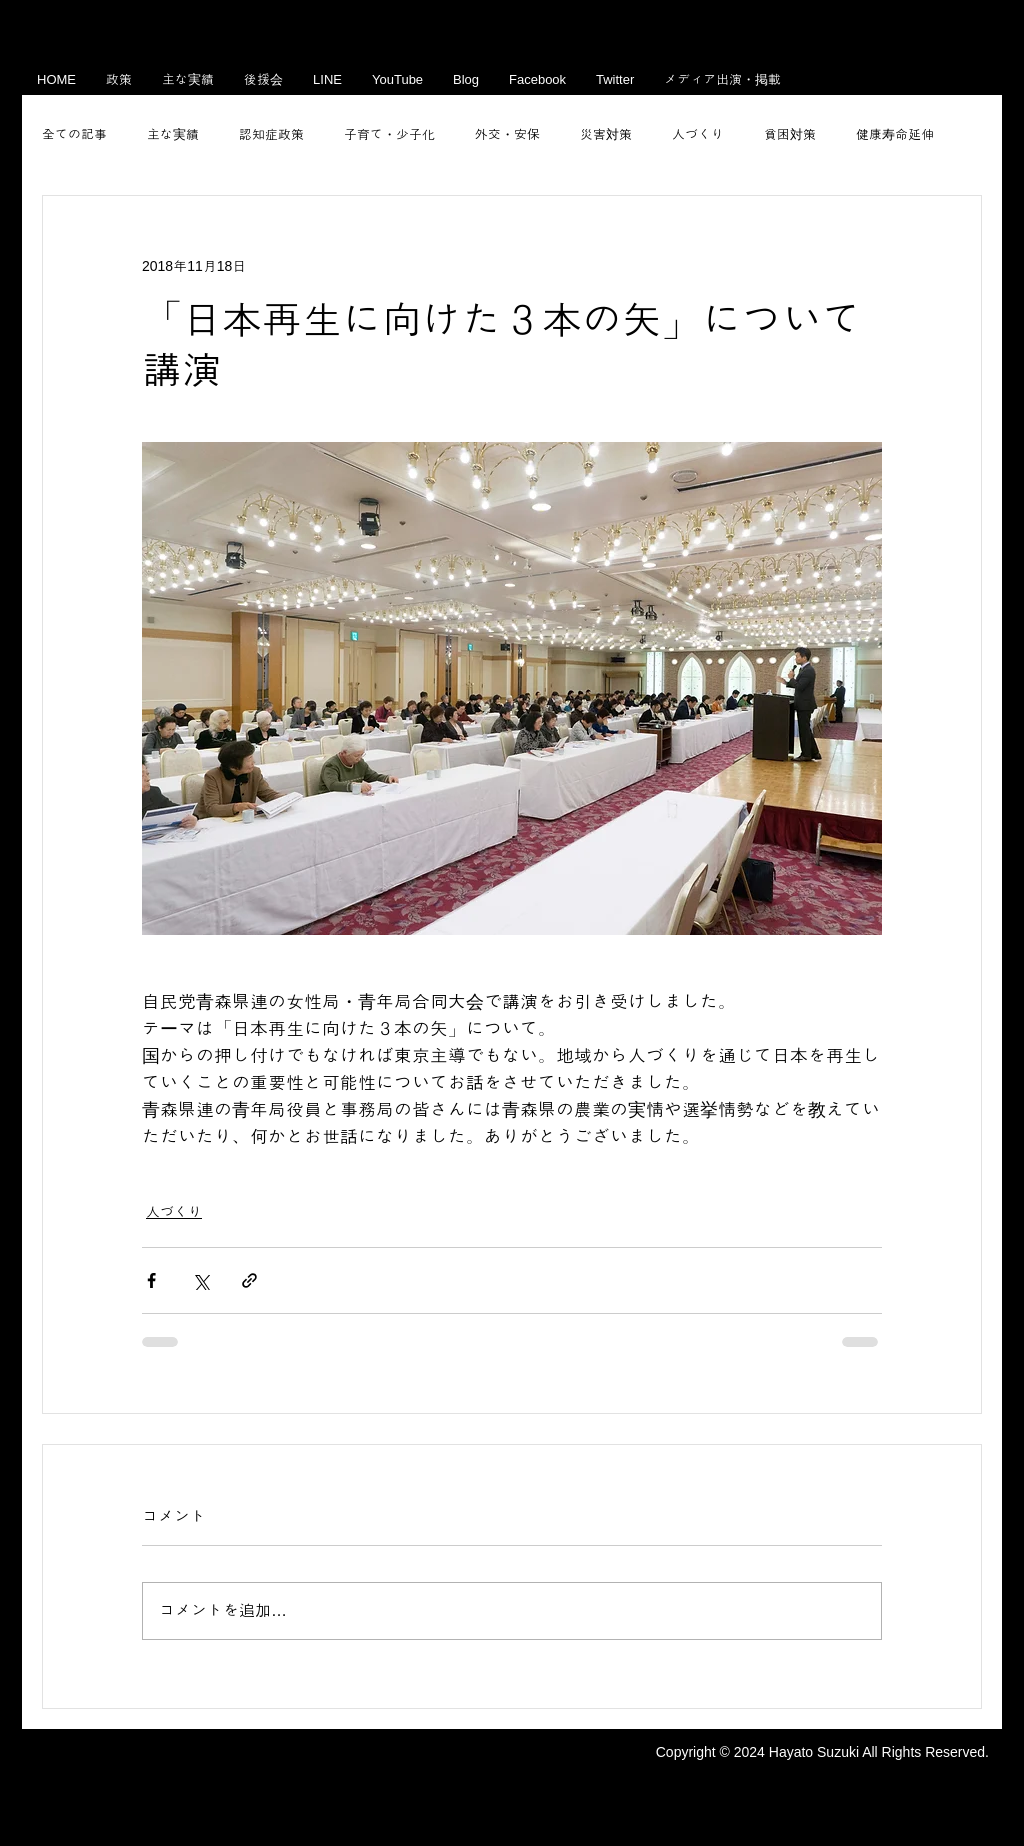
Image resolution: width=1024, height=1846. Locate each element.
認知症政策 (271, 134)
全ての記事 (74, 134)
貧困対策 (790, 134)
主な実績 (173, 134)
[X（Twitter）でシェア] (200, 1280)
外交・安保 (507, 134)
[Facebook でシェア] (151, 1280)
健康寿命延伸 (895, 134)
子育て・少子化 (389, 134)
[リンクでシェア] (249, 1280)
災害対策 (606, 134)
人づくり (698, 134)
